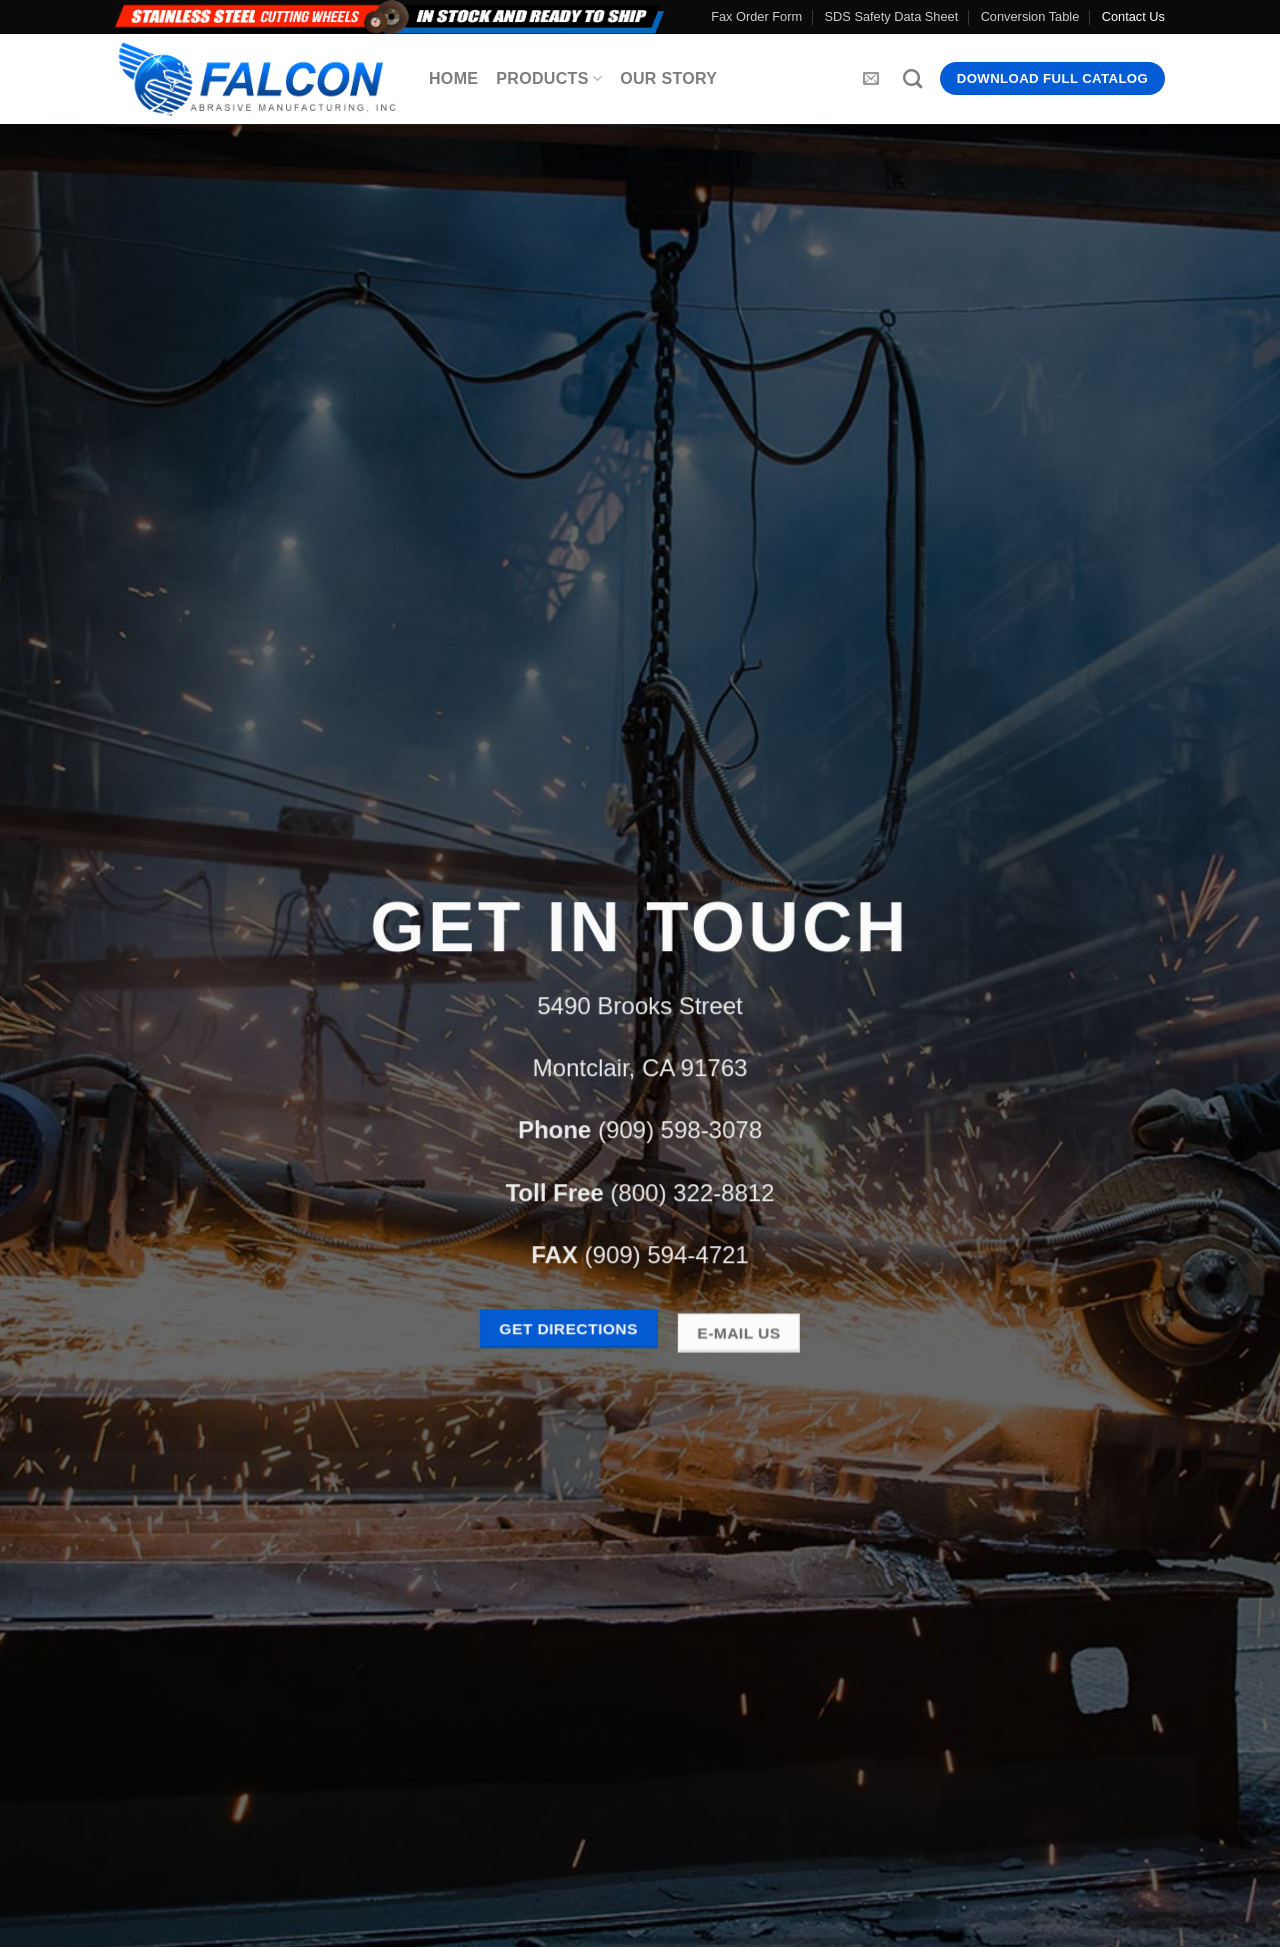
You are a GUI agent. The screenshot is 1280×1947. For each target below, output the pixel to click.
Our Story (668, 78)
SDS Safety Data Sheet (892, 16)
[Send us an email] (871, 79)
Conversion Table (1030, 16)
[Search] (912, 78)
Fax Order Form (756, 16)
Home (453, 78)
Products (549, 78)
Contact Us (1133, 16)
